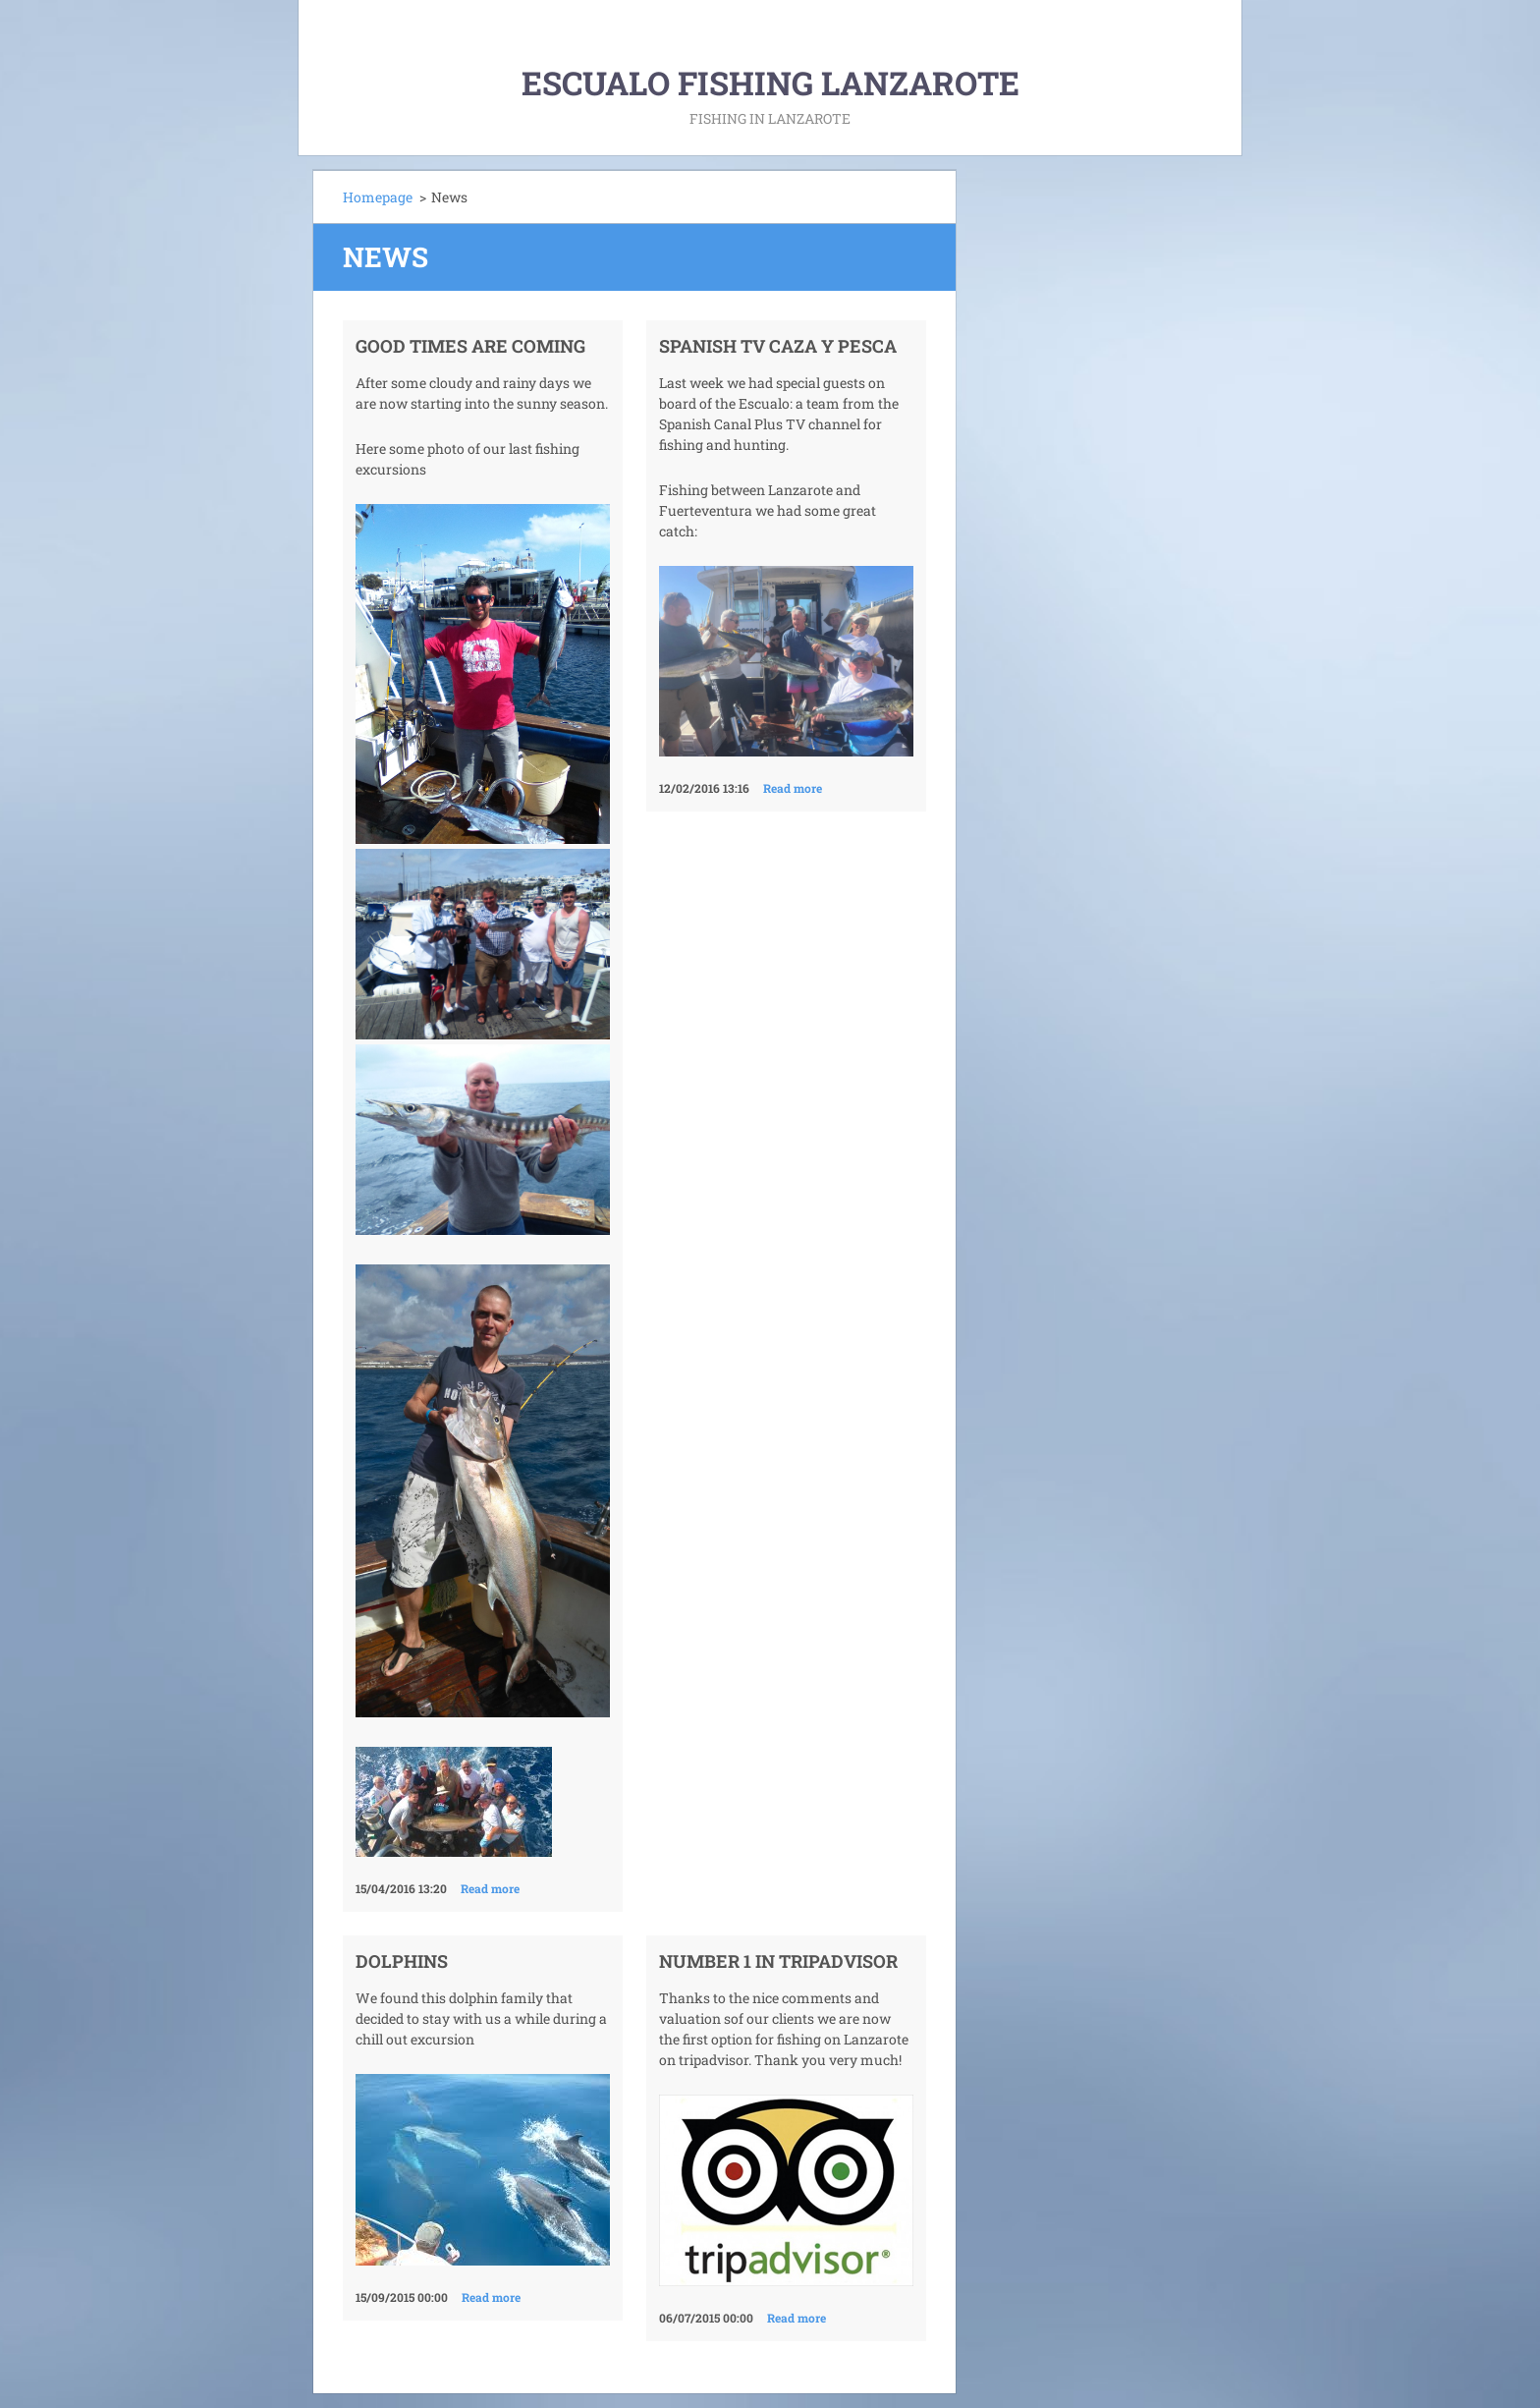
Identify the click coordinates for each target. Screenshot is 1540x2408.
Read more (490, 1888)
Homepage (377, 197)
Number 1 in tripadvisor (778, 1961)
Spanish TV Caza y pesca (778, 346)
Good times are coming (470, 346)
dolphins (402, 1961)
